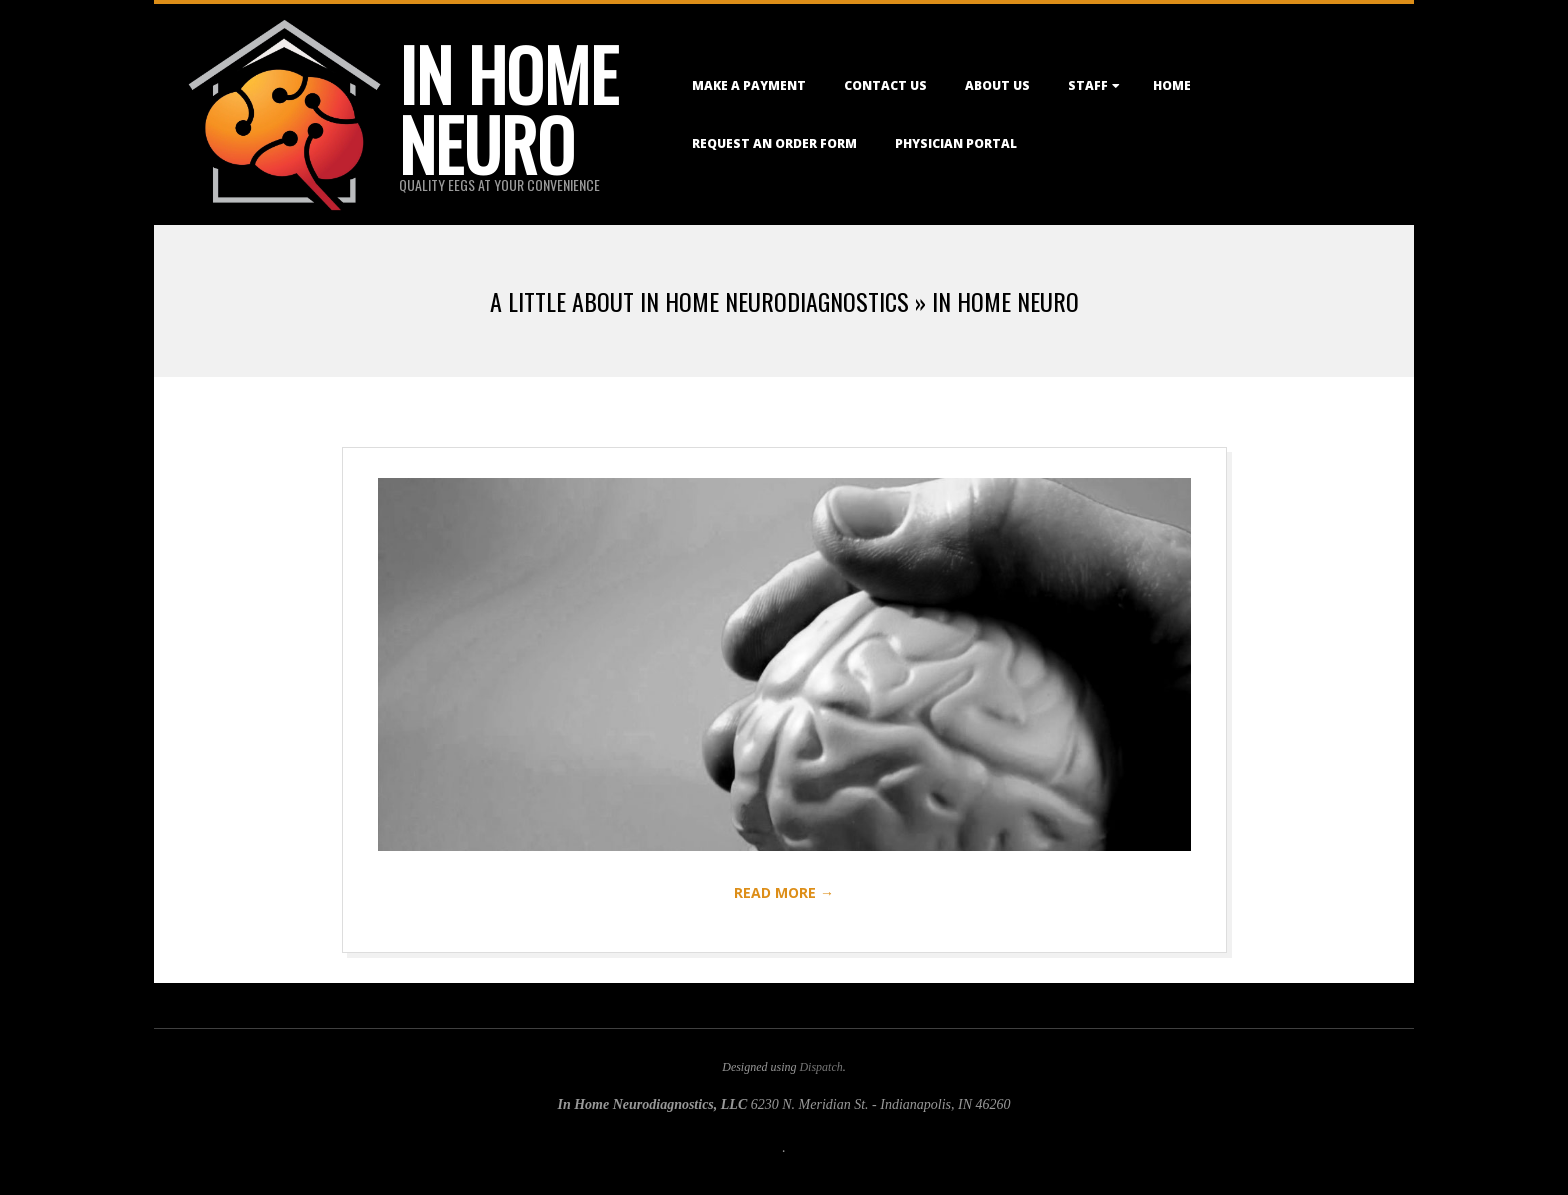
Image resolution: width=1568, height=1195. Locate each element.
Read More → (784, 892)
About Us (997, 85)
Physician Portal (956, 143)
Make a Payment (749, 85)
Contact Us (885, 85)
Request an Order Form (774, 143)
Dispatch (820, 1067)
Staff (1088, 85)
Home (1172, 85)
